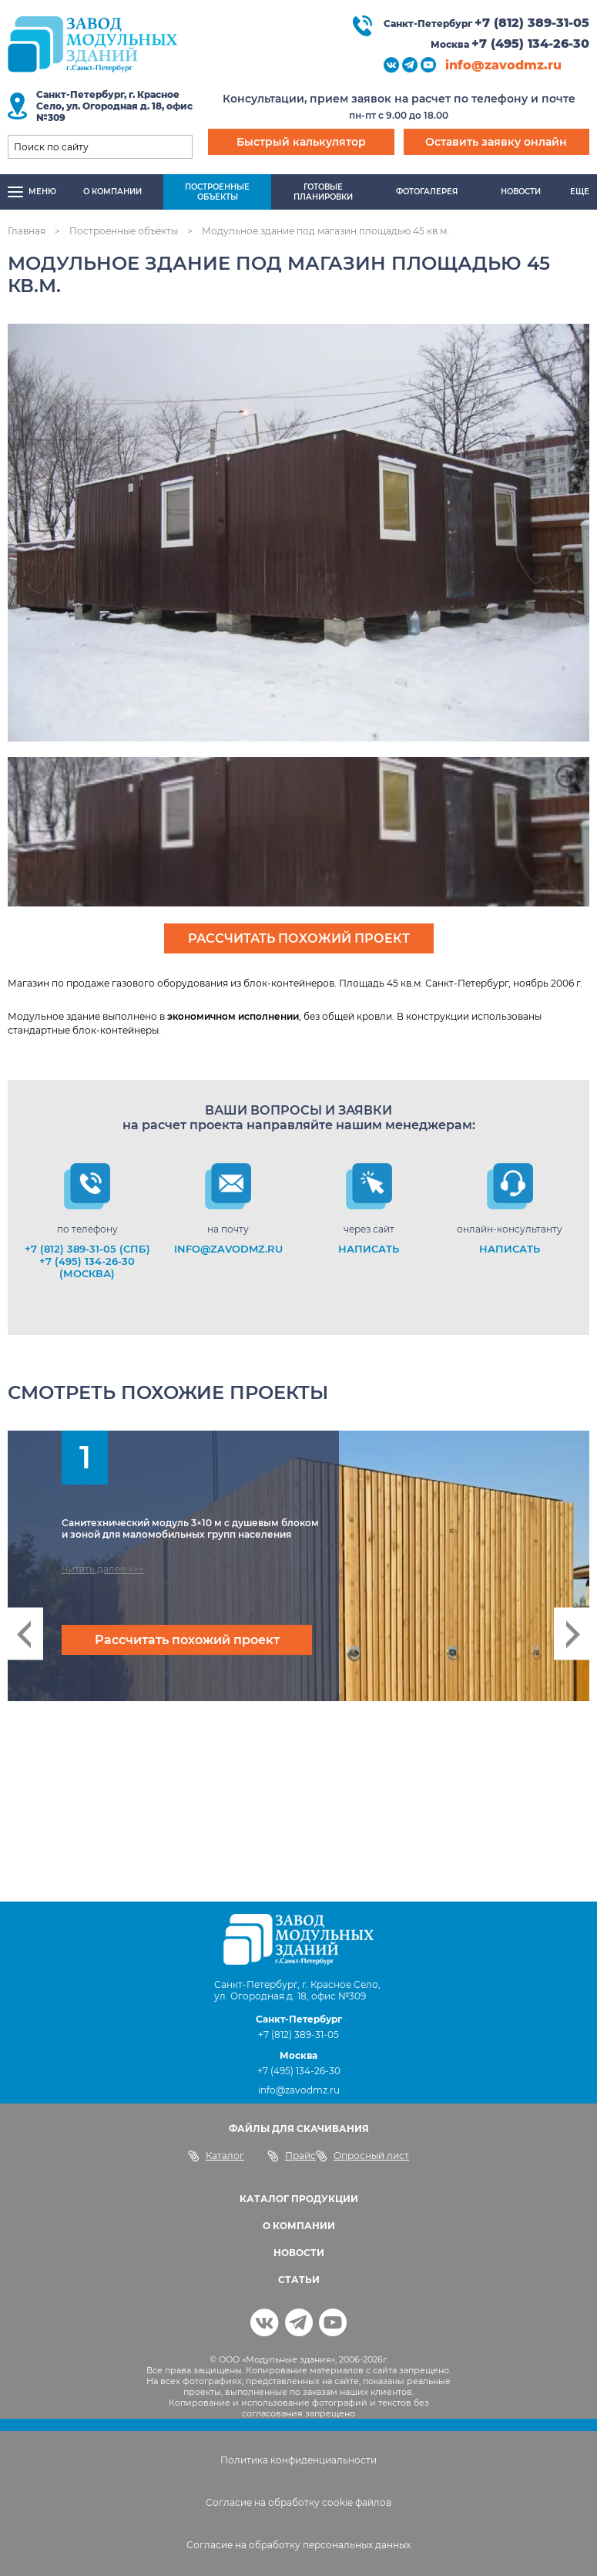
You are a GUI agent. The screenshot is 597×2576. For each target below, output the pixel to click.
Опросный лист (362, 2156)
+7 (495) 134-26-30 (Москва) (87, 1267)
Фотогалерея (427, 192)
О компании (112, 192)
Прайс (291, 2156)
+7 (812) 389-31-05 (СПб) (87, 1249)
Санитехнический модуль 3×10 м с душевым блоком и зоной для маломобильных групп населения (190, 1528)
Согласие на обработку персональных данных (298, 2545)
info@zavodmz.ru (503, 65)
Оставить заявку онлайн (496, 142)
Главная (26, 231)
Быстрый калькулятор (301, 142)
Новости (521, 192)
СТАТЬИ (299, 2279)
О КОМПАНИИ (299, 2225)
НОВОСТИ (298, 2252)
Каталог (216, 2156)
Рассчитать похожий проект (299, 938)
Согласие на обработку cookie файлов (298, 2502)
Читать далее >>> (103, 1569)
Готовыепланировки (323, 192)
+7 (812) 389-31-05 (532, 22)
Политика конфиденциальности (298, 2460)
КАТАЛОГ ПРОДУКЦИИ (299, 2198)
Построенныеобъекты (217, 192)
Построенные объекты (123, 231)
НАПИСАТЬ (368, 1249)
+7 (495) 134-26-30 (530, 43)
